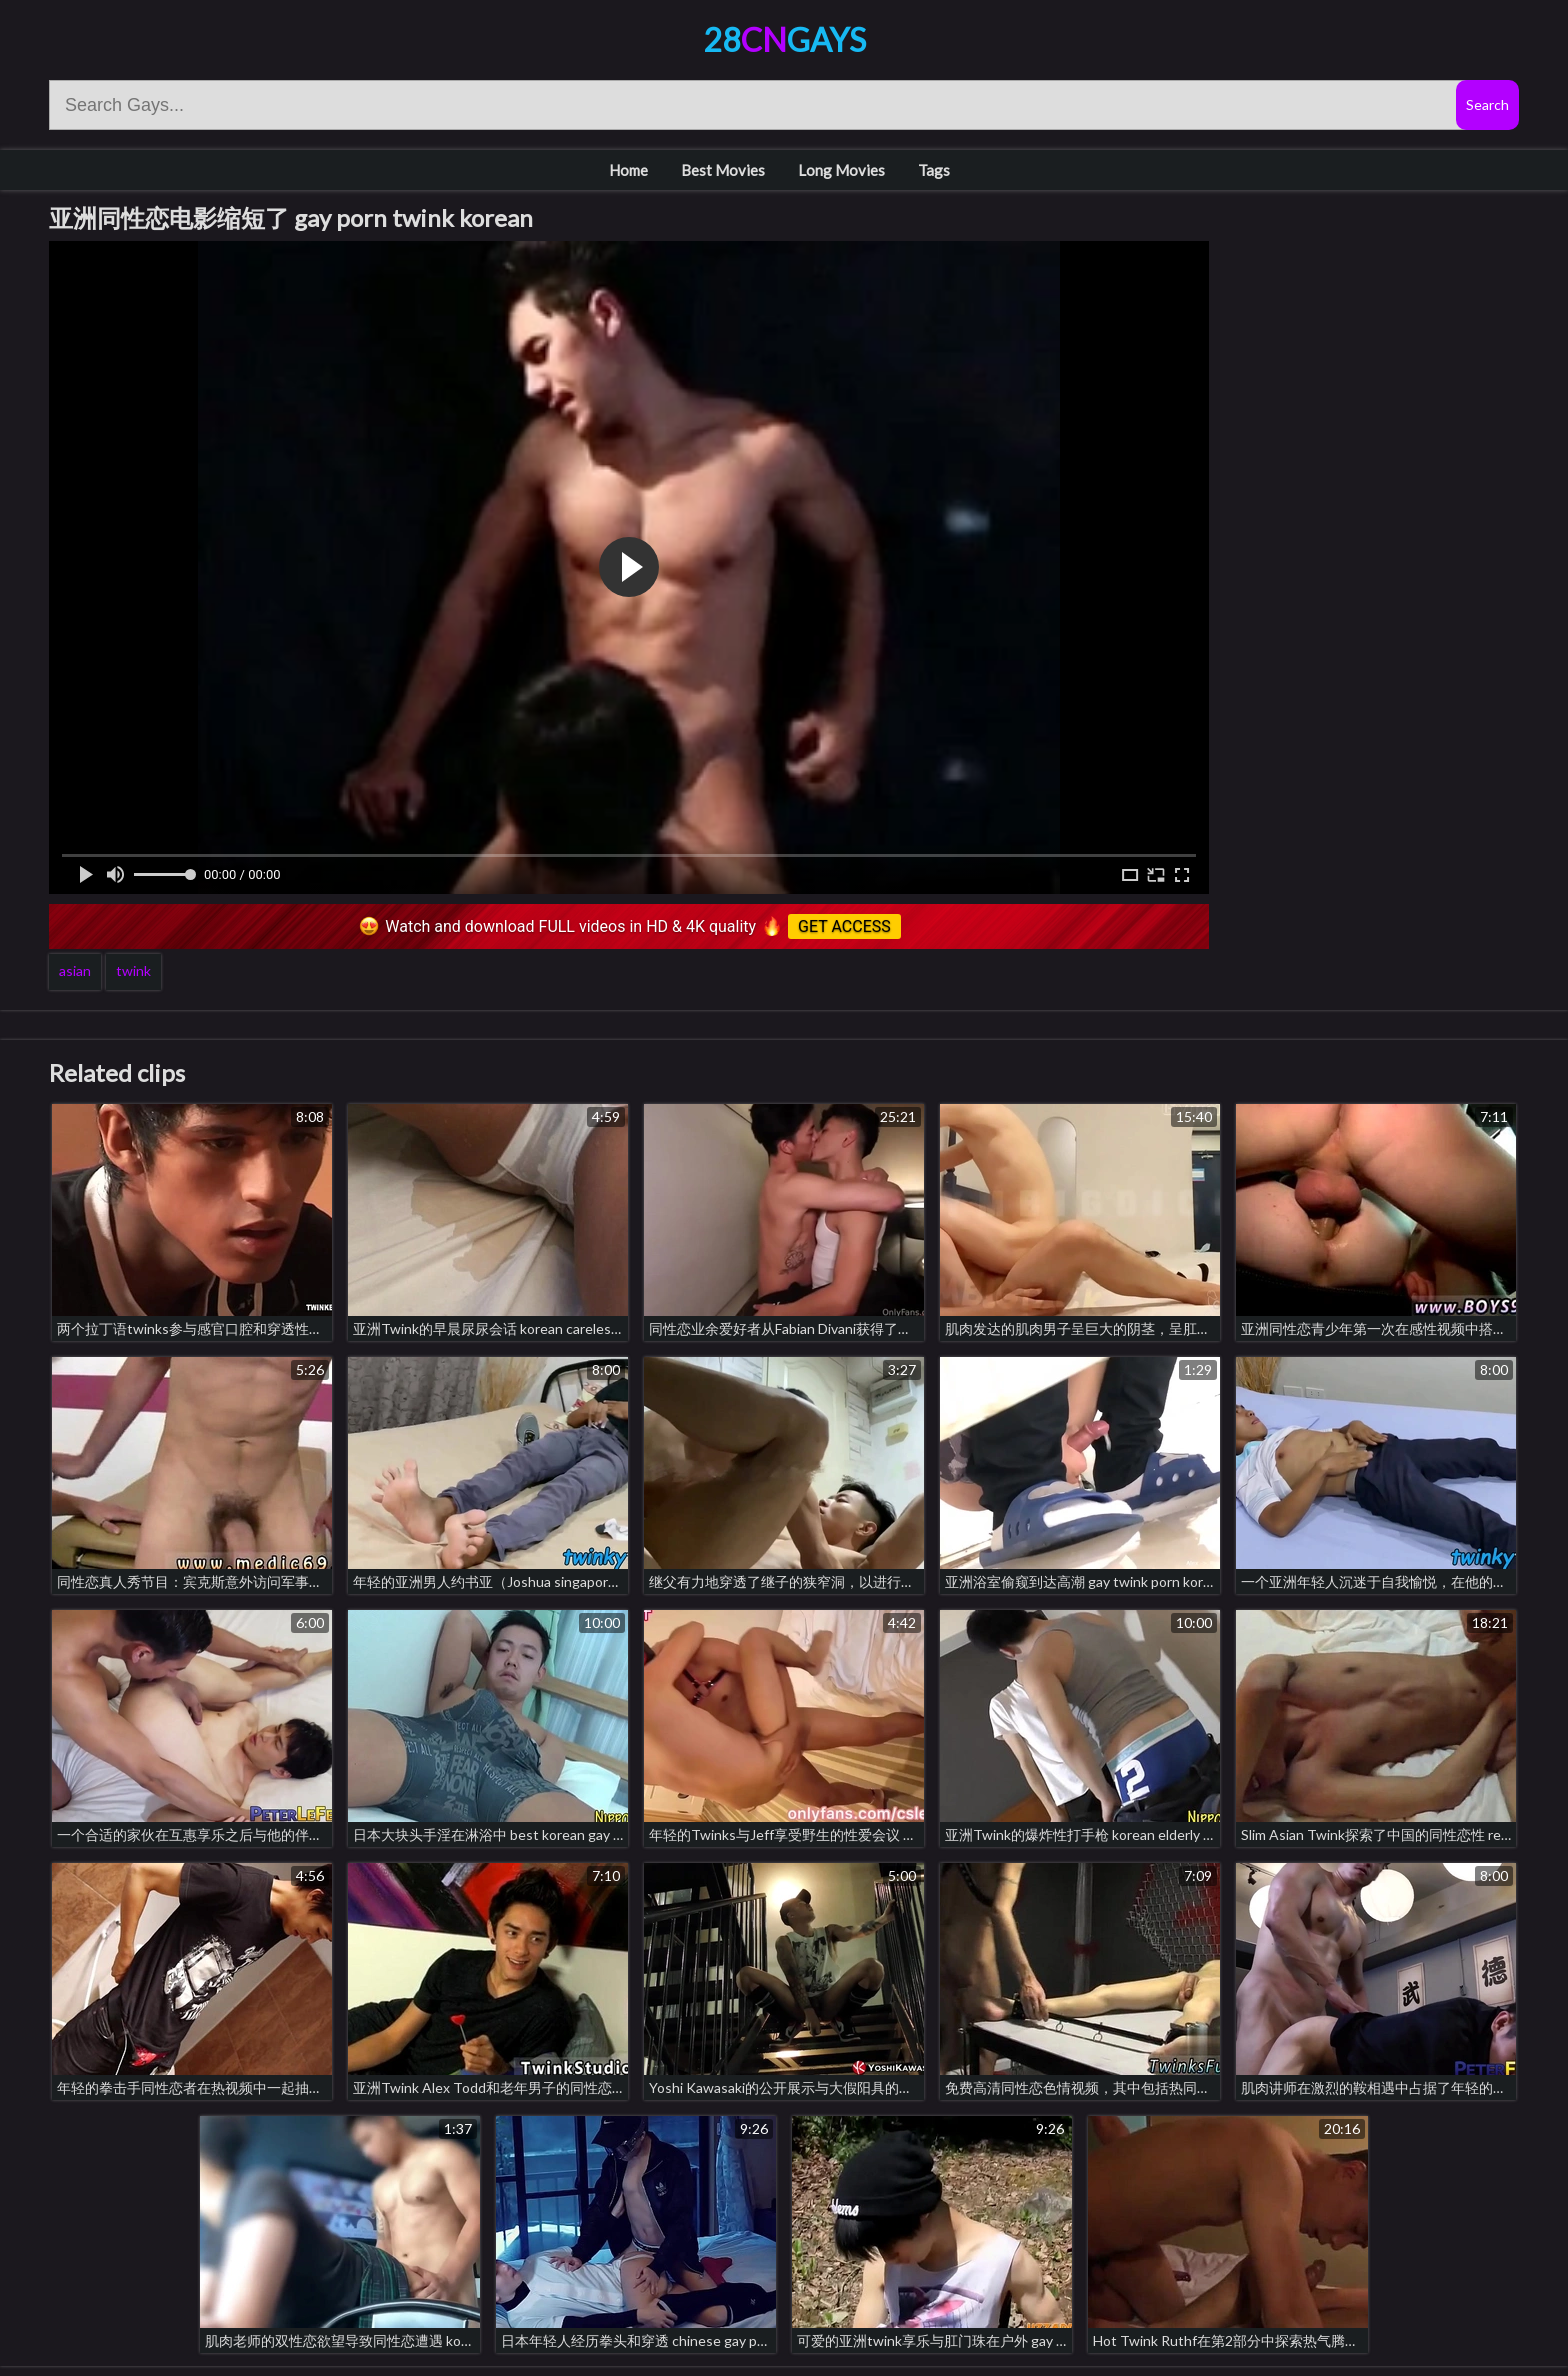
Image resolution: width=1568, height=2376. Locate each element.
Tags (934, 170)
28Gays (784, 39)
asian (75, 970)
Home (628, 170)
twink (133, 970)
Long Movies (841, 170)
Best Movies (723, 170)
